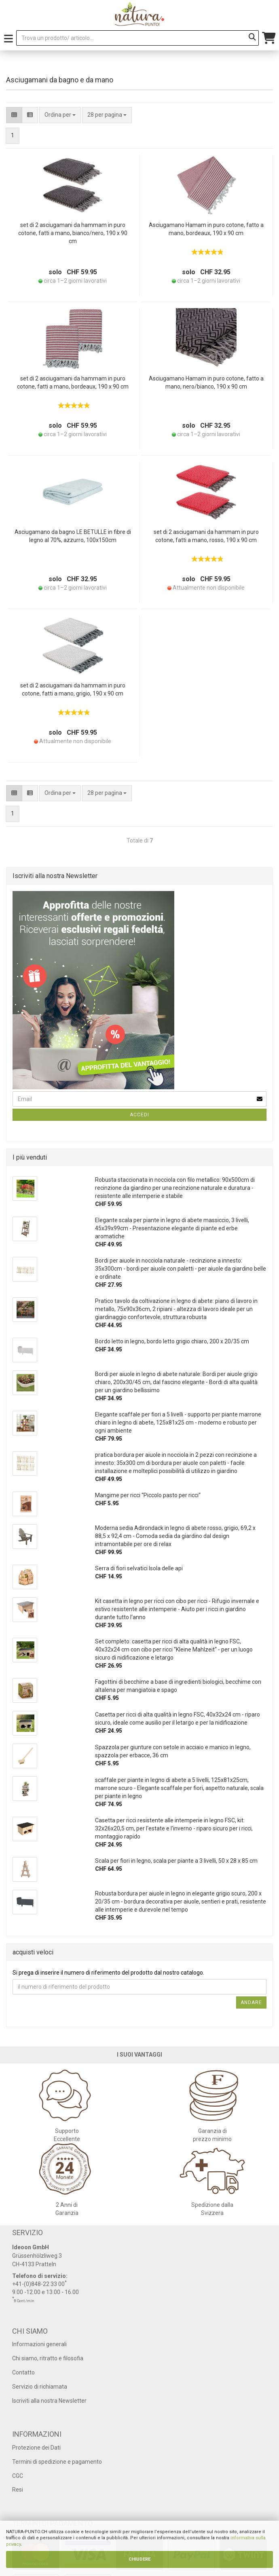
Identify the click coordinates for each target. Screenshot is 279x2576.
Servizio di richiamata (39, 2386)
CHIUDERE (139, 2559)
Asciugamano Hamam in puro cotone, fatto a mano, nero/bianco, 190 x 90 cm (206, 382)
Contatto (23, 2372)
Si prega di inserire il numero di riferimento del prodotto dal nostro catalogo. (108, 1972)
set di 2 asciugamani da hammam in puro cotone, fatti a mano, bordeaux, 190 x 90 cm (73, 382)
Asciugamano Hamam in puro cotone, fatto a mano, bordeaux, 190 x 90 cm (206, 229)
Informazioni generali (39, 2344)
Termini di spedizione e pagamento (57, 2461)
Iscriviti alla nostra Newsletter (49, 2400)
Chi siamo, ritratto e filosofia (47, 2358)
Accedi (139, 1115)
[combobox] (107, 115)
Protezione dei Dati (36, 2447)
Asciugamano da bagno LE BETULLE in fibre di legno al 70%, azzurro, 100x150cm (73, 536)
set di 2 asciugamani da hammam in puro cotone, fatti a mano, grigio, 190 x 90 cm (72, 689)
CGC (17, 2476)
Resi (17, 2489)
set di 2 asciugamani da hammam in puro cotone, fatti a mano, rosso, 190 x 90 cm (206, 536)
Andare (251, 2002)
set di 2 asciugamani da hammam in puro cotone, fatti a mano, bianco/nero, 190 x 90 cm (72, 233)
